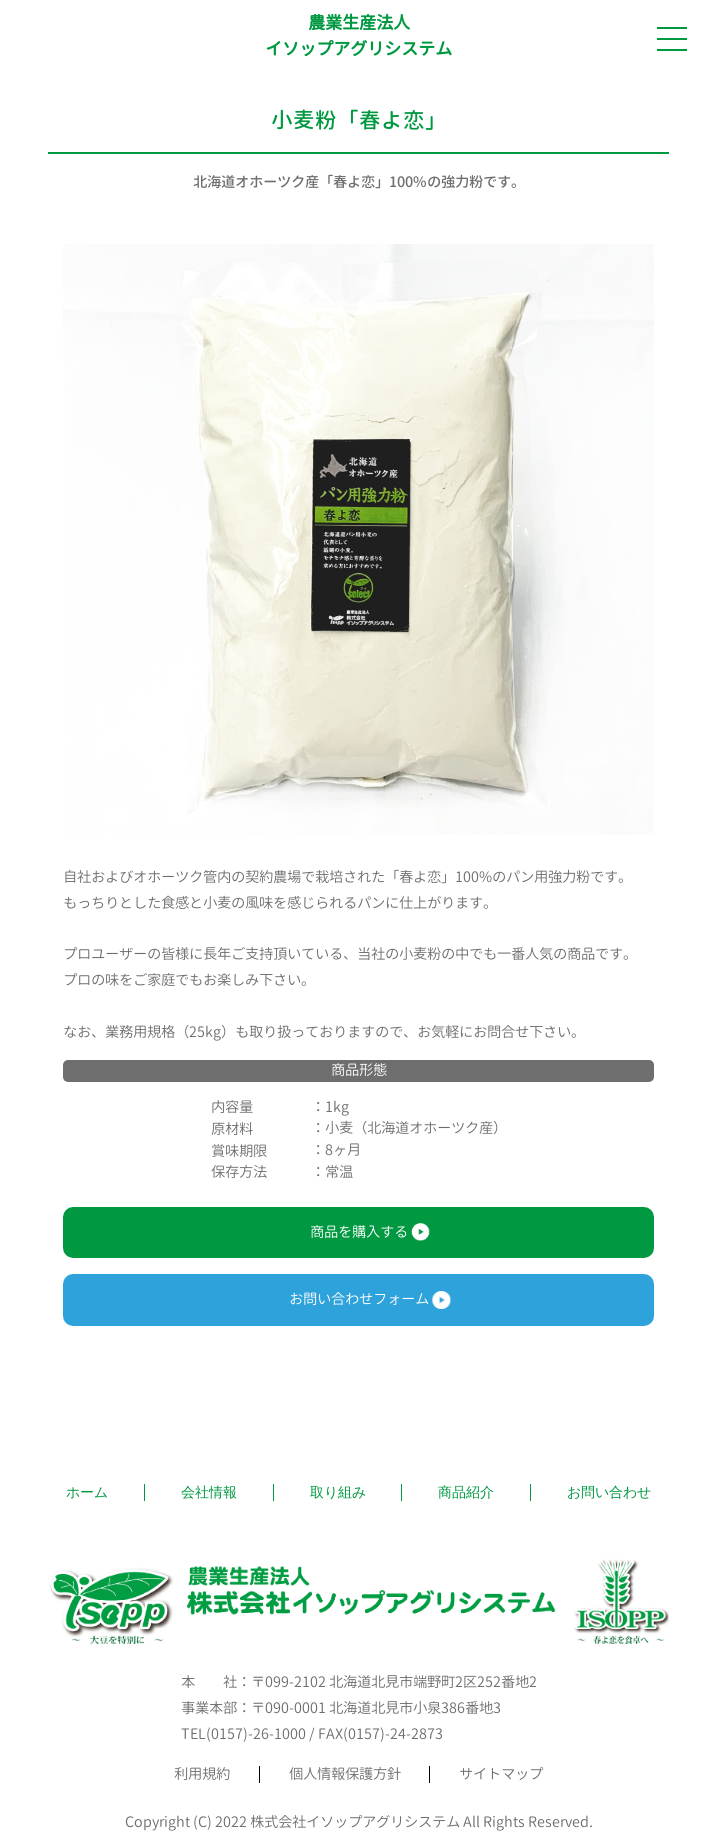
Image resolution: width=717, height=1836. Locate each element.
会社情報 (209, 1492)
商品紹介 (466, 1492)
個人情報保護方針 (345, 1774)
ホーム (87, 1492)
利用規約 (202, 1774)
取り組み (338, 1492)
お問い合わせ (609, 1492)
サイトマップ (501, 1774)
